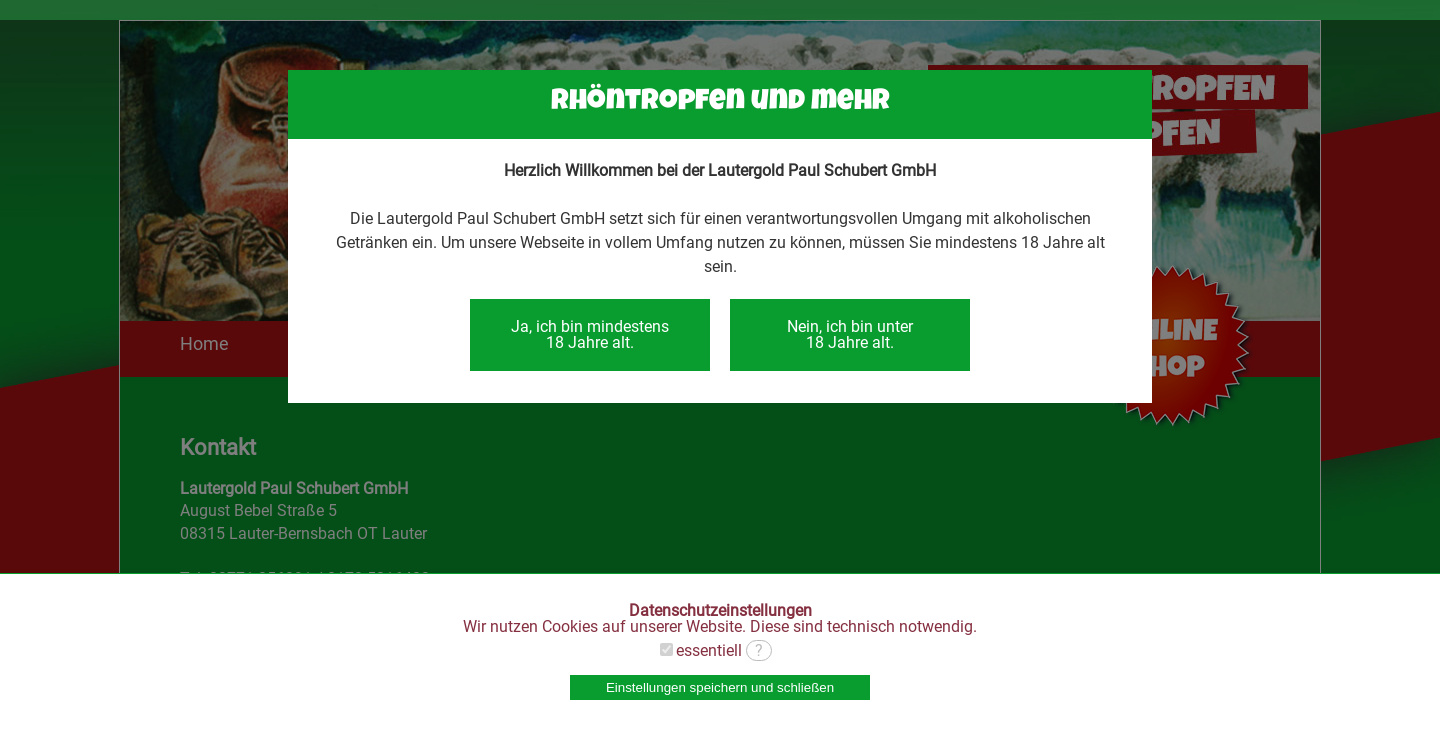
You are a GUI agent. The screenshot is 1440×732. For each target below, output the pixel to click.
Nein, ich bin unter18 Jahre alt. (850, 334)
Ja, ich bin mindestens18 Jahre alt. (590, 334)
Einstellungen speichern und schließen (720, 687)
